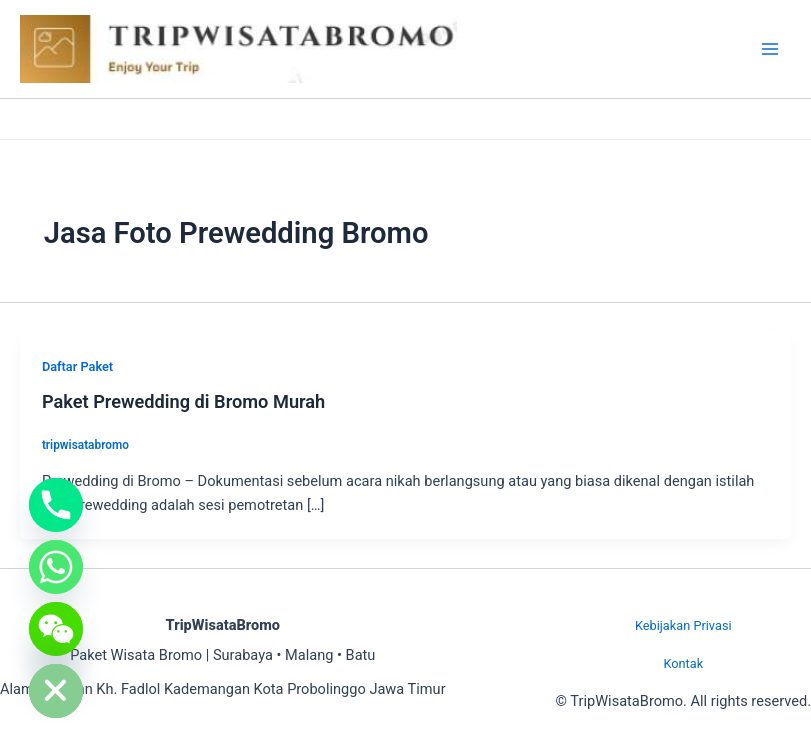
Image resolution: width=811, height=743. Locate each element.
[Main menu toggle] (770, 49)
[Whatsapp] (56, 567)
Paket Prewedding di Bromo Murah (183, 401)
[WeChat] (56, 629)
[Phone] (56, 505)
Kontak (683, 663)
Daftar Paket (77, 366)
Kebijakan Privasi (683, 625)
